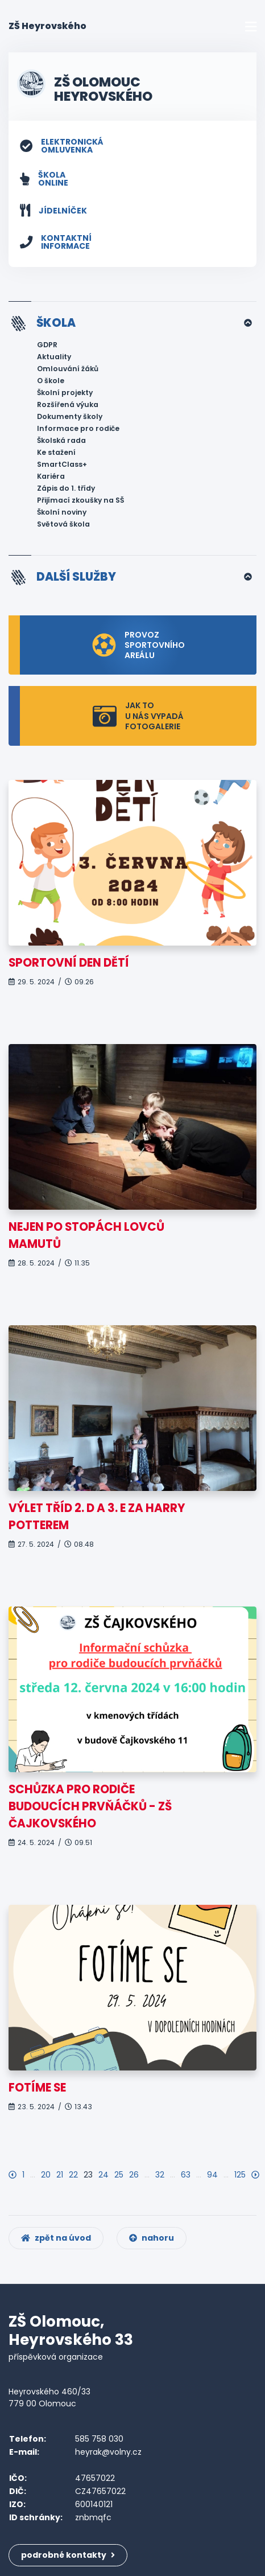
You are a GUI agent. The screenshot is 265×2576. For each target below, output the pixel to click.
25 (118, 2174)
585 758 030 (99, 2438)
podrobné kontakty (68, 2555)
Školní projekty (65, 392)
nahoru (151, 2238)
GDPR (47, 345)
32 (159, 2174)
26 (134, 2174)
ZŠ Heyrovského (47, 25)
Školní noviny (61, 512)
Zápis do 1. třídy (66, 488)
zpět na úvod (56, 2238)
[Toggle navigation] (250, 26)
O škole (50, 380)
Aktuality (54, 356)
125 (240, 2174)
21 (59, 2174)
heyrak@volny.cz (108, 2452)
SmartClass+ (62, 464)
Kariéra (51, 476)
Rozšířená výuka (67, 404)
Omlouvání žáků (67, 368)
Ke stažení (56, 452)
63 (186, 2174)
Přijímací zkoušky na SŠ (80, 500)
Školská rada (61, 440)
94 (212, 2174)
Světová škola (63, 524)
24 (103, 2174)
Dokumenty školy (69, 416)
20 (46, 2174)
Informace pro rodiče (78, 428)
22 (73, 2174)
